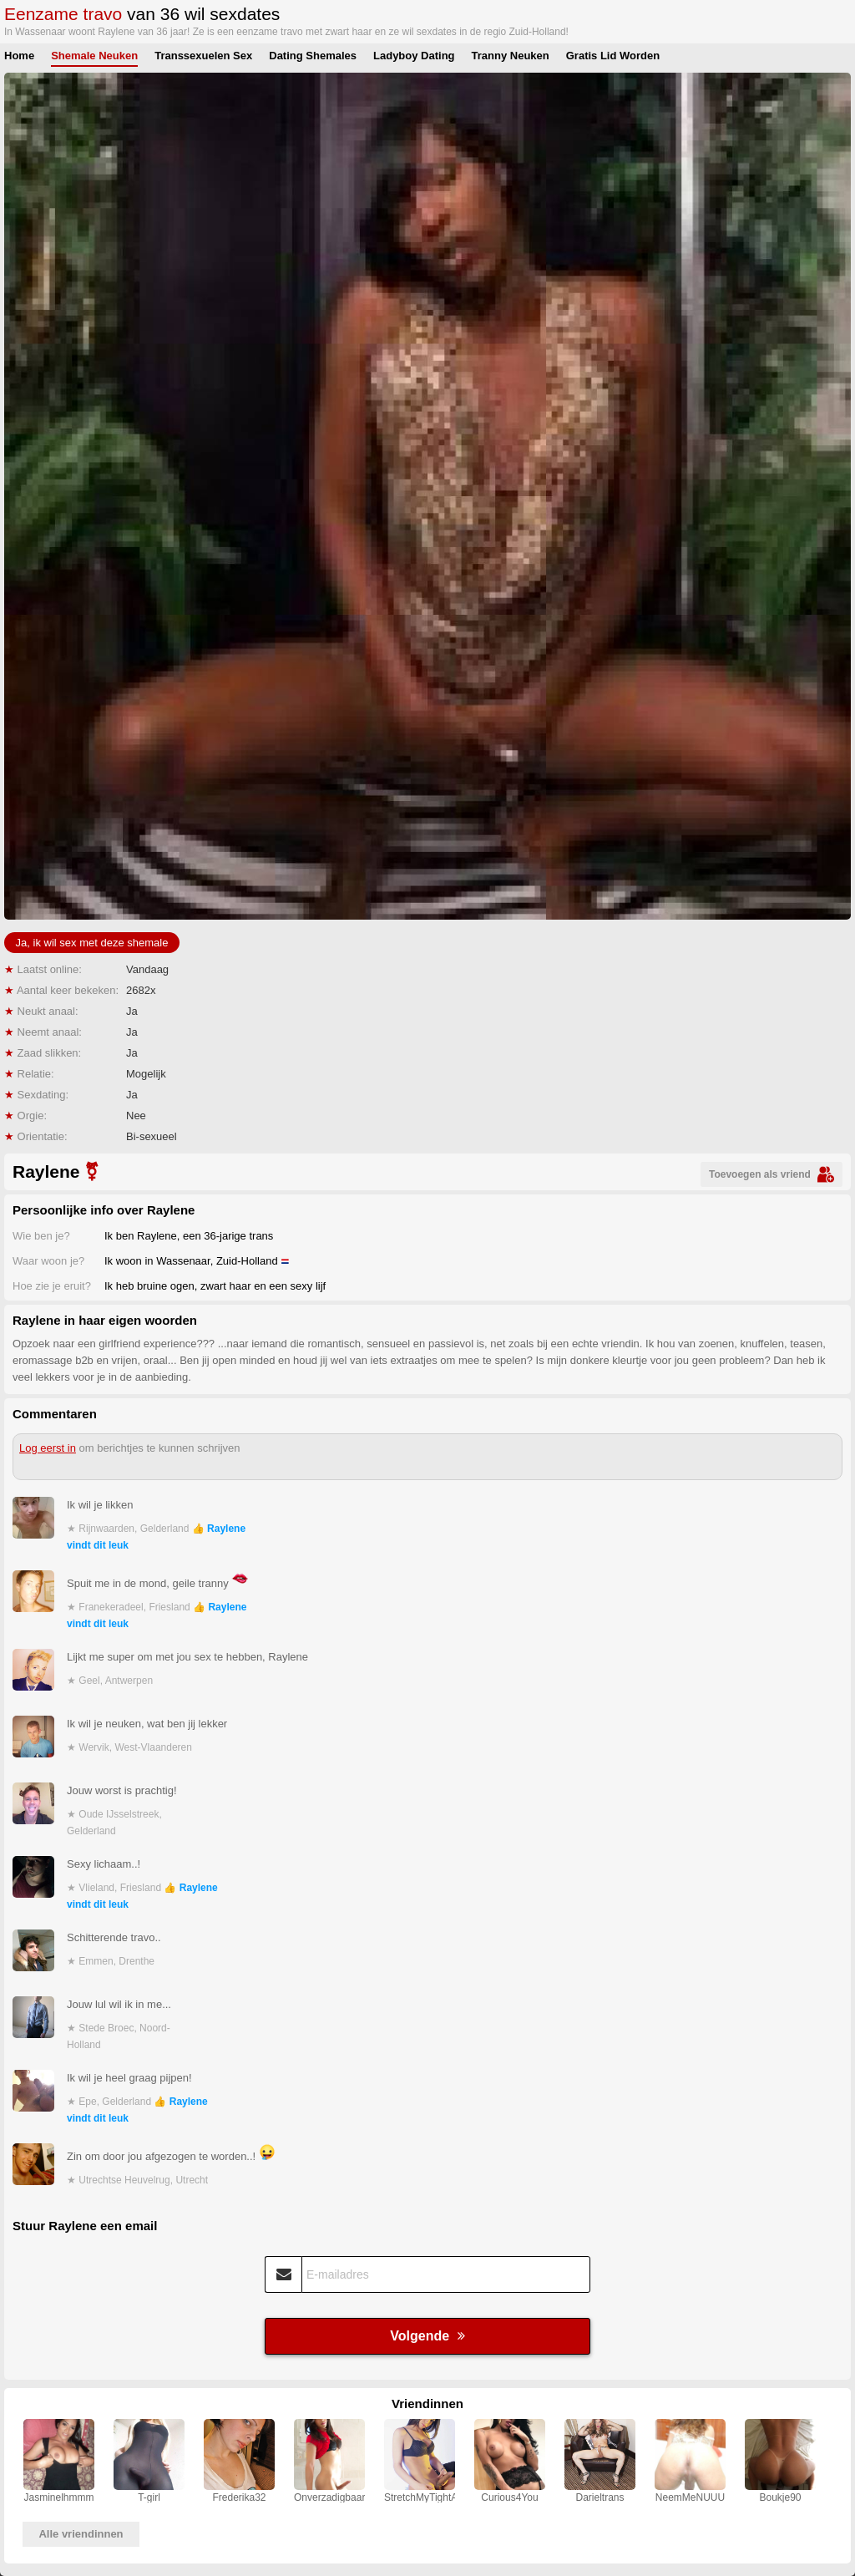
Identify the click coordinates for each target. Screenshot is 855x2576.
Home (19, 55)
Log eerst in (47, 1448)
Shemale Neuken (94, 55)
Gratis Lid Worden (613, 55)
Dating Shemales (313, 55)
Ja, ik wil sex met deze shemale (92, 942)
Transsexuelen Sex (203, 55)
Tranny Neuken (510, 55)
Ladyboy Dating (414, 55)
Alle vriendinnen (80, 2534)
